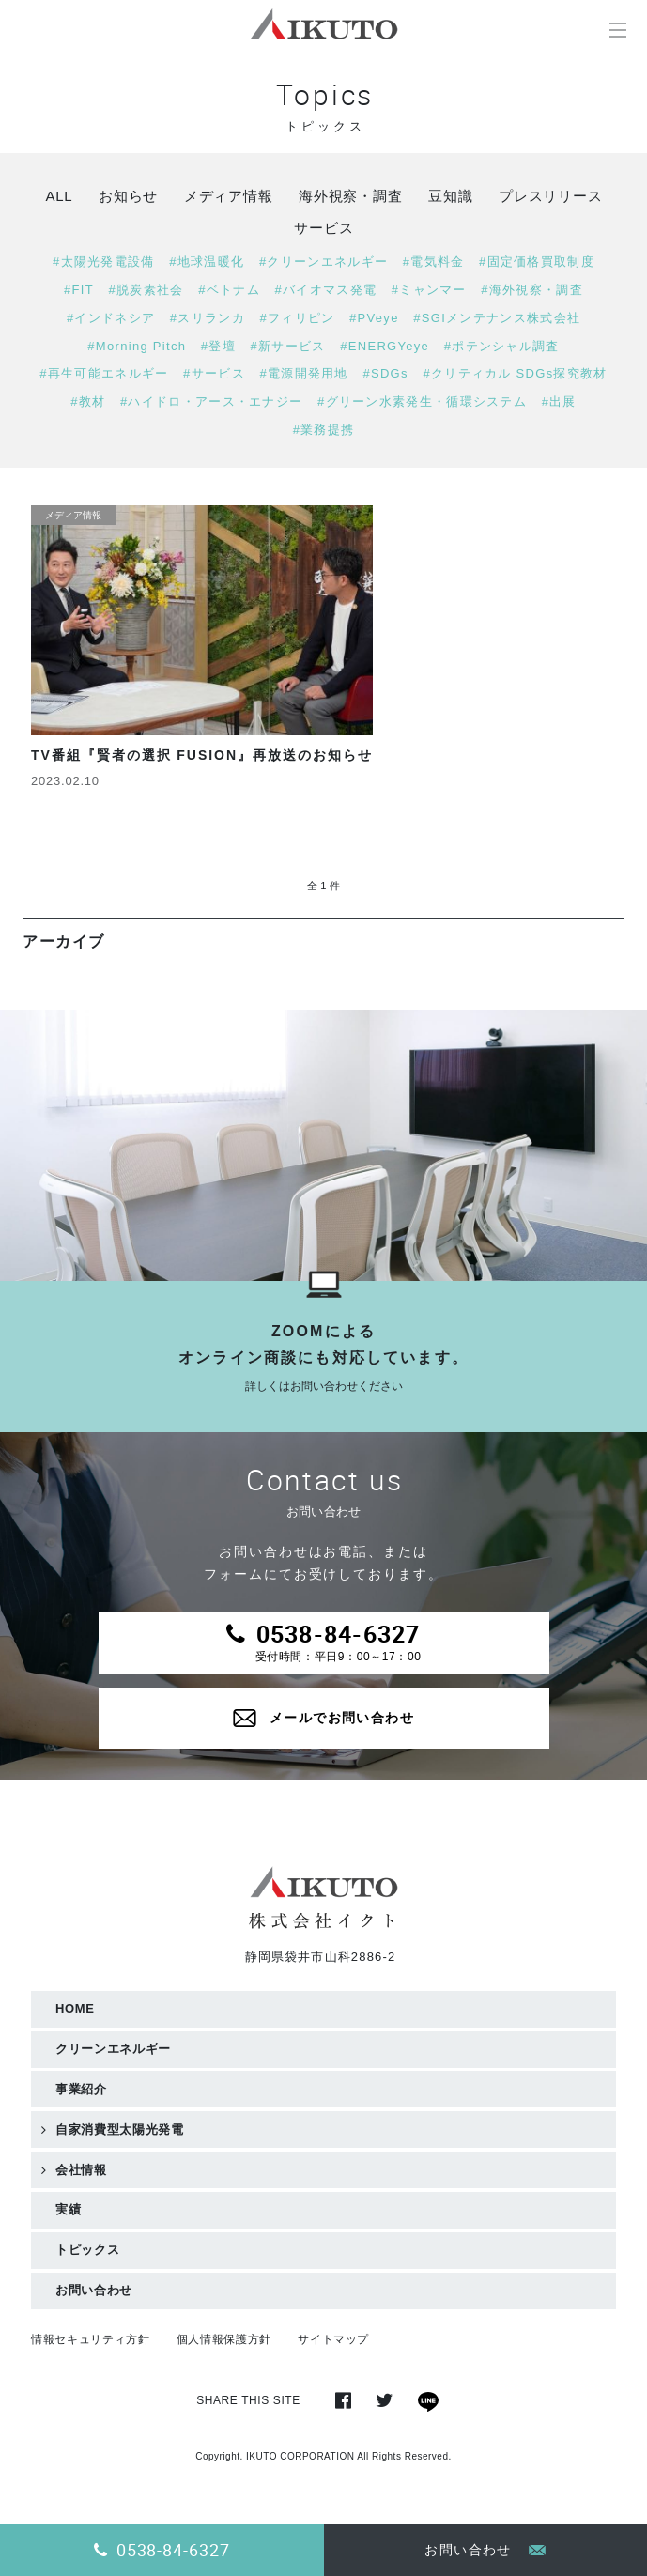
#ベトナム (229, 290)
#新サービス (288, 346)
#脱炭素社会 (146, 290)
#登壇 (218, 346)
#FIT (79, 290)
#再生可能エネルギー (103, 373)
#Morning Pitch (136, 346)
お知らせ (128, 196)
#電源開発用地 (303, 373)
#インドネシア (111, 318)
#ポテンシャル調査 (502, 346)
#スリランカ (207, 318)
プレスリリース (550, 196)
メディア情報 (228, 196)
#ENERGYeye (384, 346)
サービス (323, 228)
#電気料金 (434, 262)
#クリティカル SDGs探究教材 (515, 373)
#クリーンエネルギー (323, 262)
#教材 (87, 401)
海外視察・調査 (350, 196)
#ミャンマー (429, 290)
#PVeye (374, 318)
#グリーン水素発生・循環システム (422, 401)
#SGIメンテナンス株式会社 (496, 318)
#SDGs (385, 373)
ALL (58, 196)
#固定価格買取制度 (536, 262)
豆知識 (450, 196)
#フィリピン (296, 318)
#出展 (559, 401)
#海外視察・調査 (532, 290)
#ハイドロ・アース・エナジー (211, 401)
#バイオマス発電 (325, 290)
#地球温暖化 (206, 262)
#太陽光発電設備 (104, 262)
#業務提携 (324, 430)
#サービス (214, 373)
